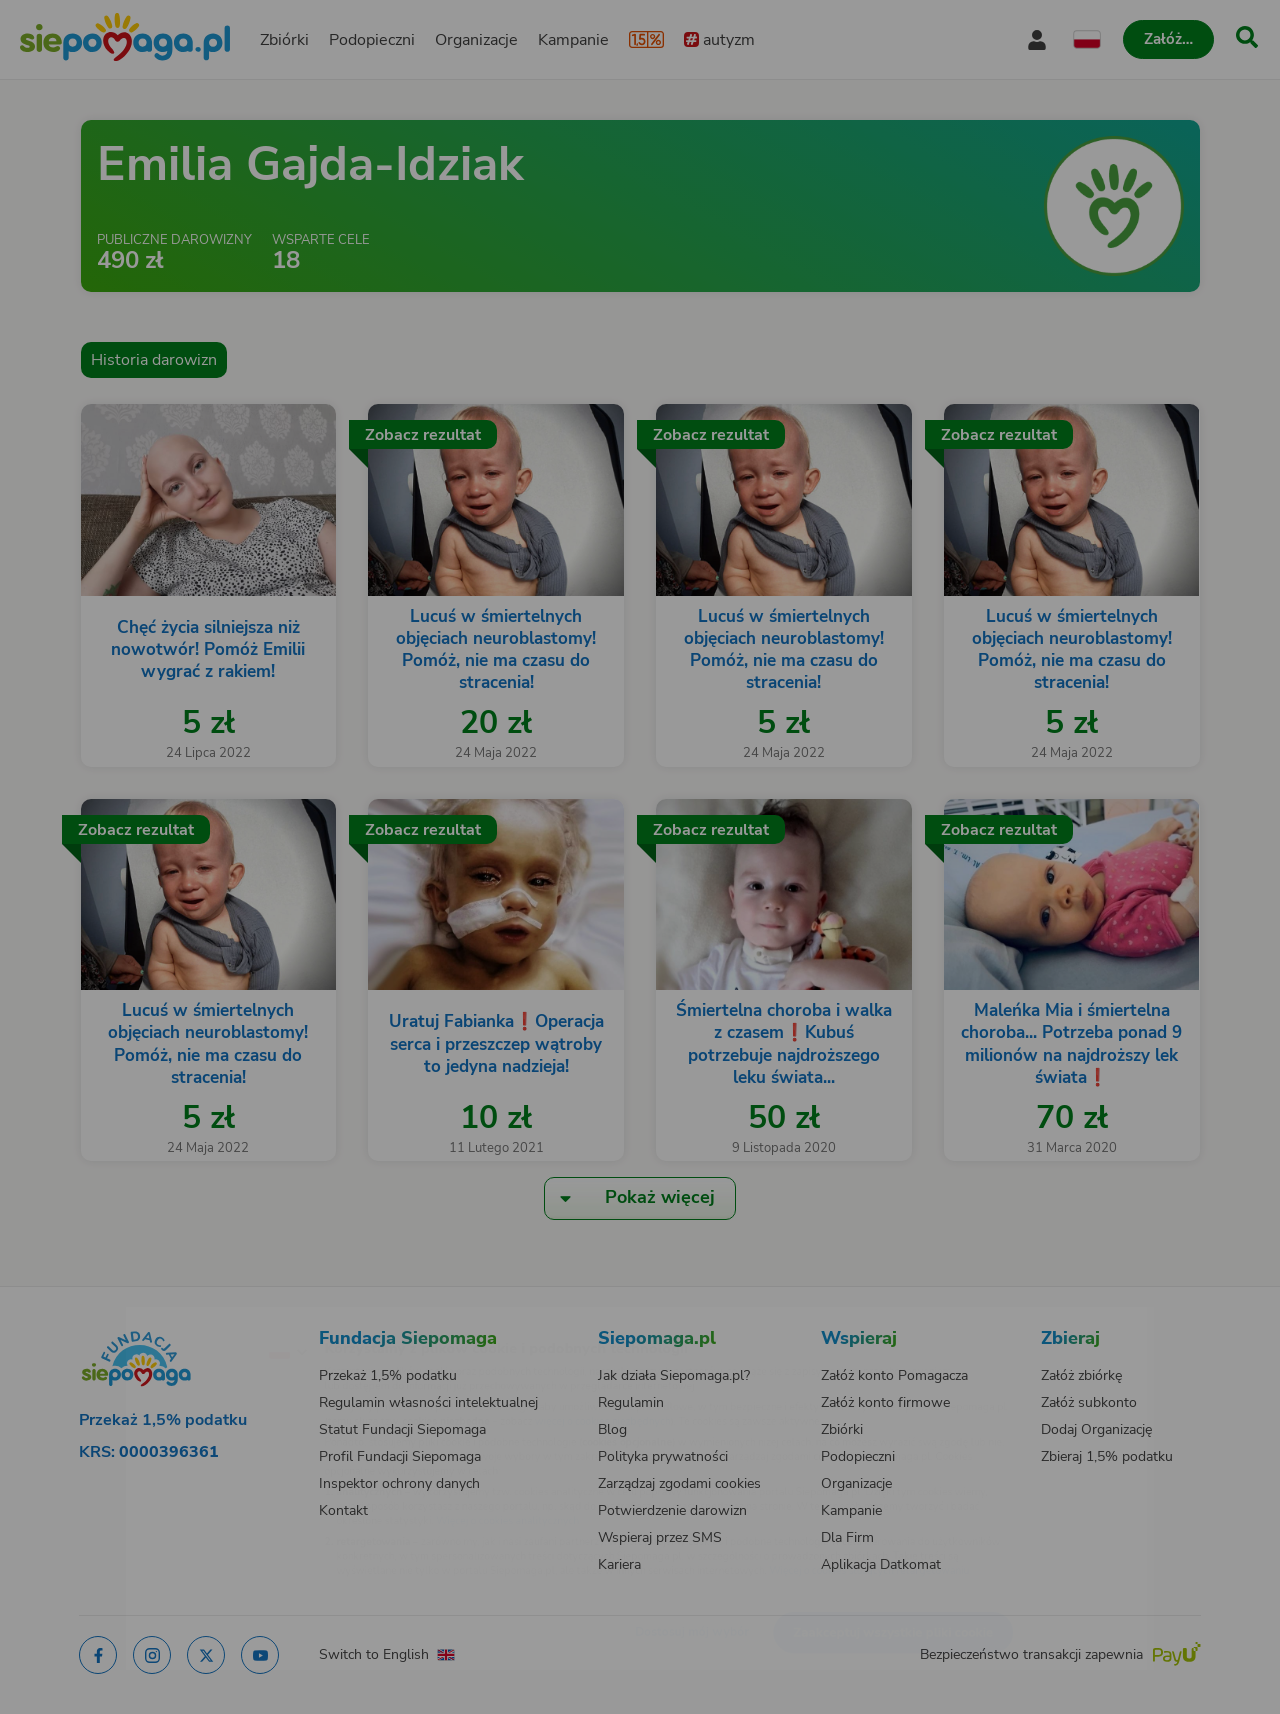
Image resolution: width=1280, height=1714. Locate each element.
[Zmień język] (201, 1319)
